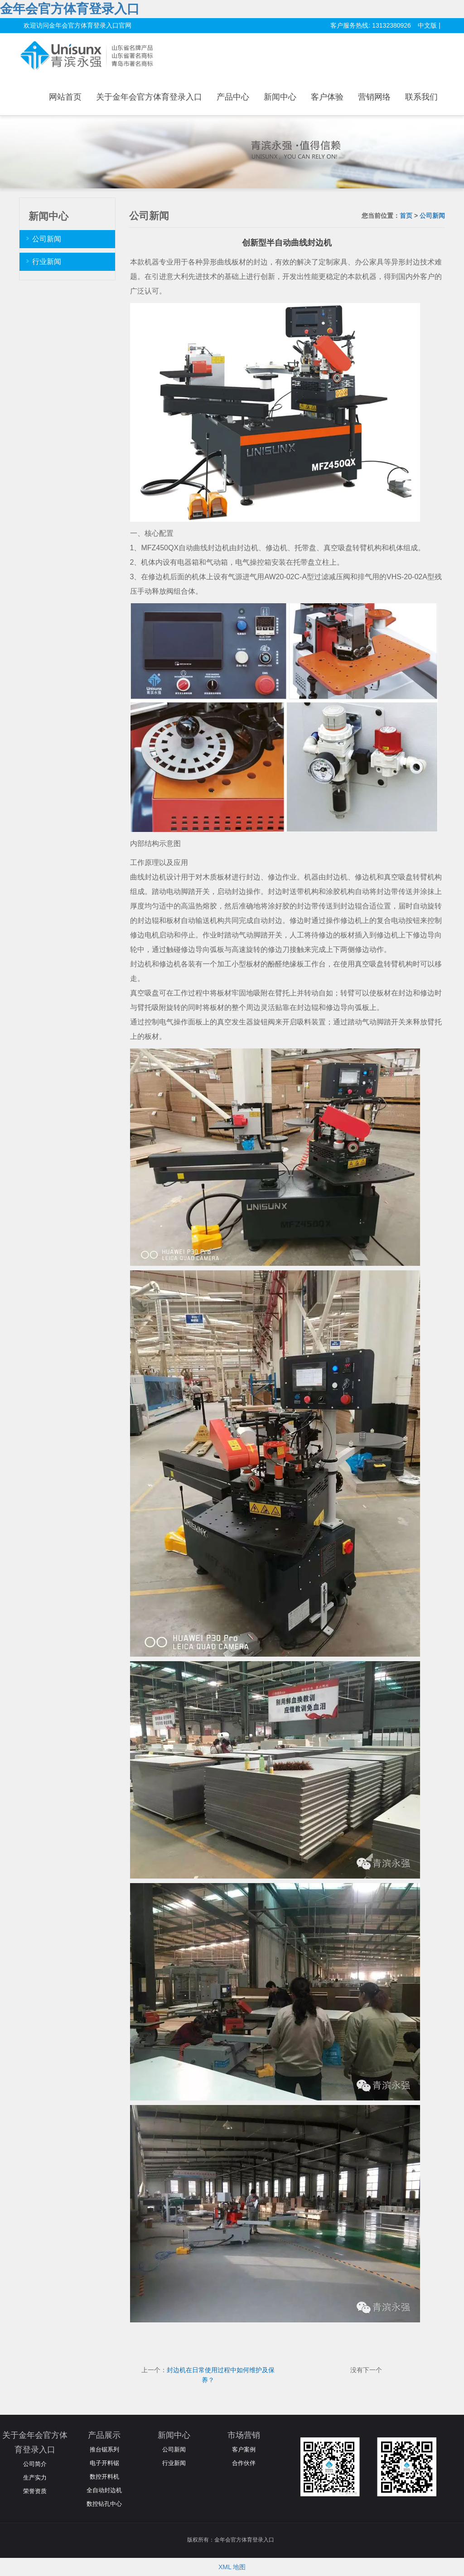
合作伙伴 (244, 2463)
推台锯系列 (104, 2449)
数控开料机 (104, 2476)
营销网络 (374, 96)
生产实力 (35, 2477)
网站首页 (65, 96)
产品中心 (233, 96)
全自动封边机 (104, 2490)
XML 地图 (232, 2567)
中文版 (427, 25)
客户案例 (244, 2449)
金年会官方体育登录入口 (70, 9)
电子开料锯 (104, 2463)
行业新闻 (46, 261)
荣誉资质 (35, 2491)
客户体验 (327, 96)
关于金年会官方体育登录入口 (149, 96)
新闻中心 (280, 96)
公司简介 (35, 2464)
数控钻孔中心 (104, 2503)
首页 (406, 215)
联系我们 (421, 96)
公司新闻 (432, 215)
